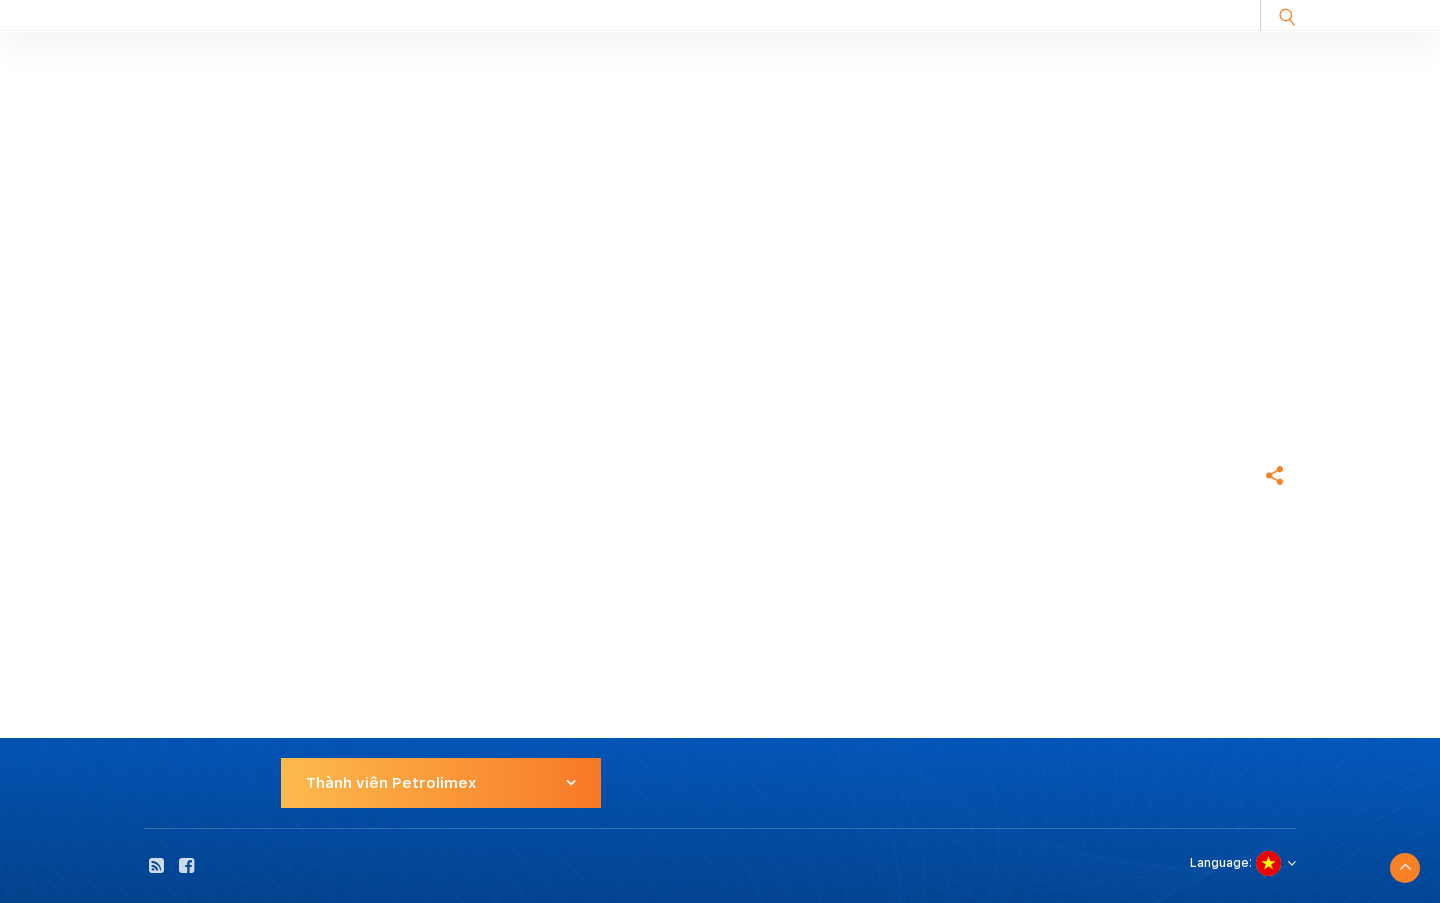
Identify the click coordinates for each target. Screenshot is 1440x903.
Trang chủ (180, 406)
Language (1219, 863)
